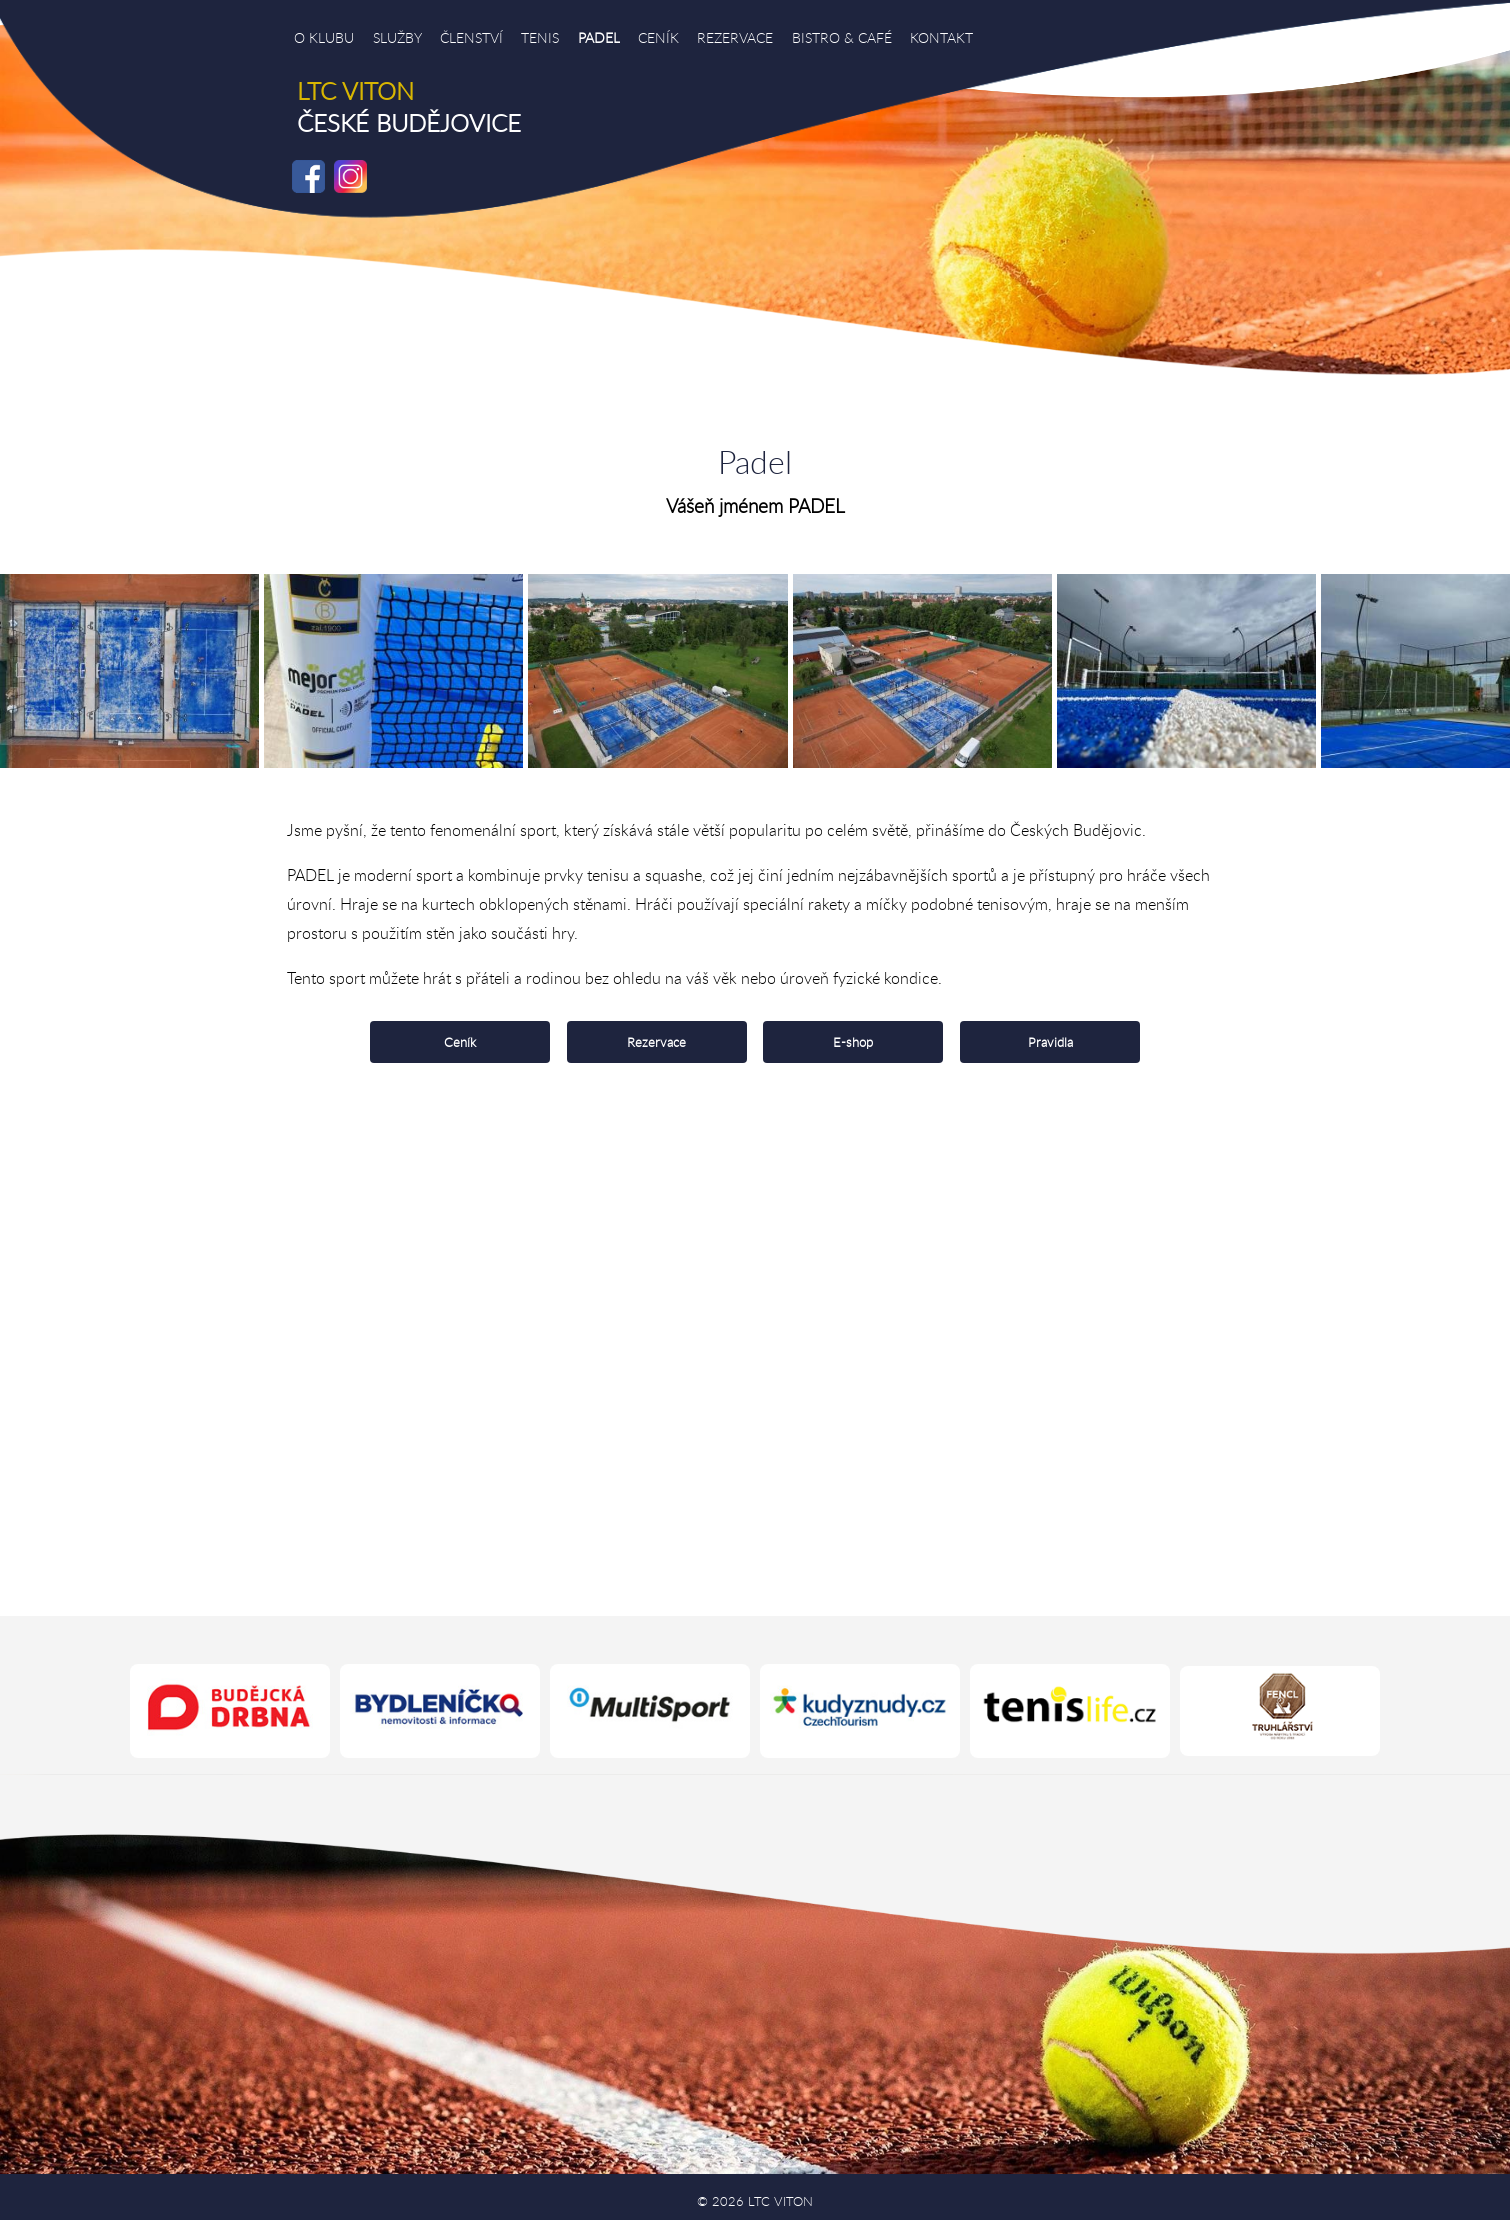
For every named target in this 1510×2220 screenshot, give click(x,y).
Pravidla (1050, 1042)
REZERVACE (735, 37)
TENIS (540, 37)
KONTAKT (941, 37)
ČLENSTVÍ (471, 37)
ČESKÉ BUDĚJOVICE (409, 107)
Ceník (460, 1042)
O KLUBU (324, 37)
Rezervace (656, 1042)
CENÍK (658, 37)
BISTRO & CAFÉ (842, 37)
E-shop (853, 1042)
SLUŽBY (397, 37)
